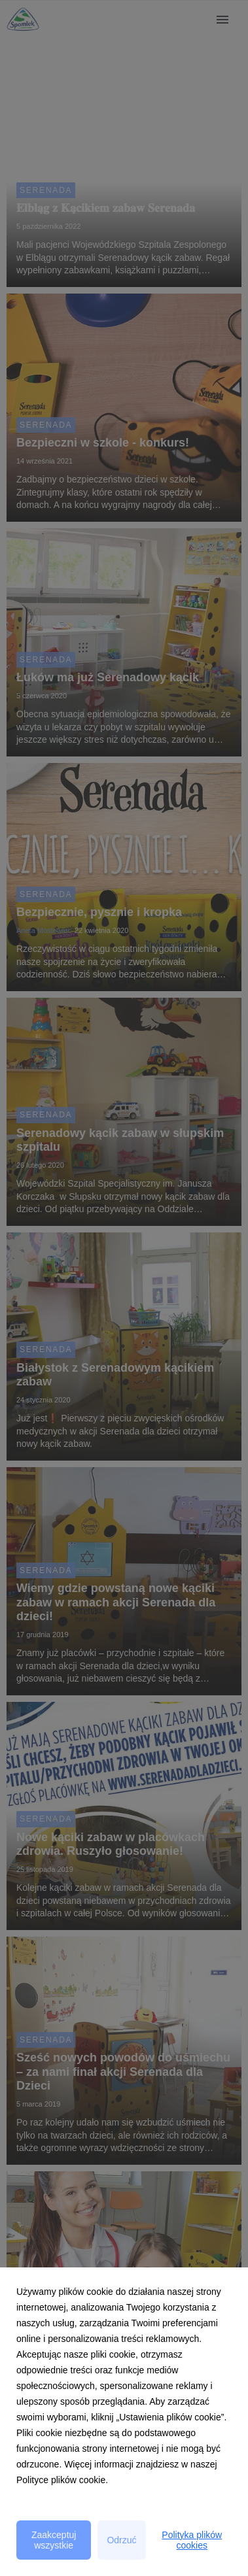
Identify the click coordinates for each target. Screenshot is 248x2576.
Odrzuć (121, 2540)
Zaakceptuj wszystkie (53, 2540)
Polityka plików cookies (192, 2540)
